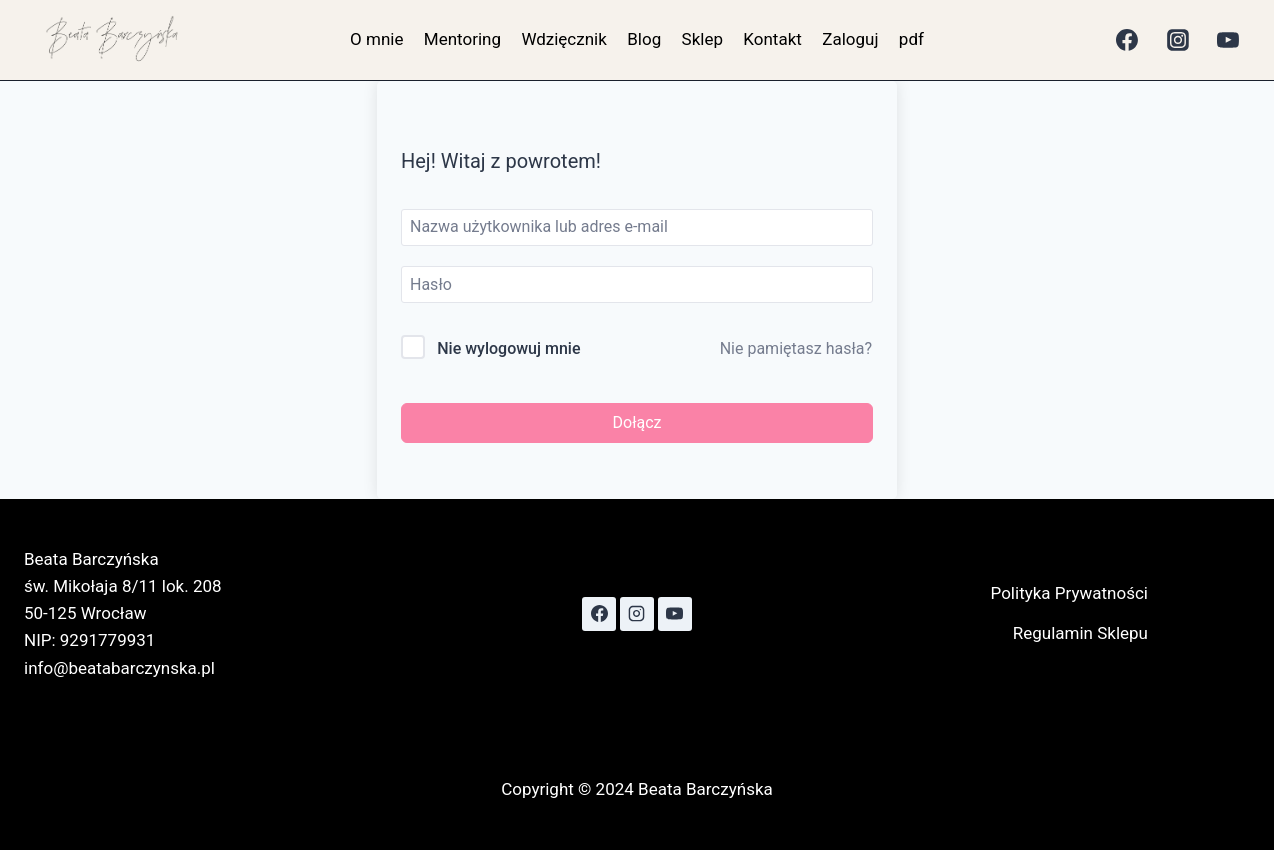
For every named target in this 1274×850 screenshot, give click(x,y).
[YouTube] (1228, 40)
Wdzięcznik (563, 39)
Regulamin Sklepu (1080, 633)
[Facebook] (1127, 40)
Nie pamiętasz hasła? (796, 348)
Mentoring (462, 39)
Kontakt (772, 39)
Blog (644, 39)
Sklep (702, 39)
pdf (911, 39)
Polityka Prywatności (1069, 593)
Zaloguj (850, 39)
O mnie (376, 39)
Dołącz (637, 422)
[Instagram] (1178, 40)
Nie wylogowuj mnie (508, 348)
